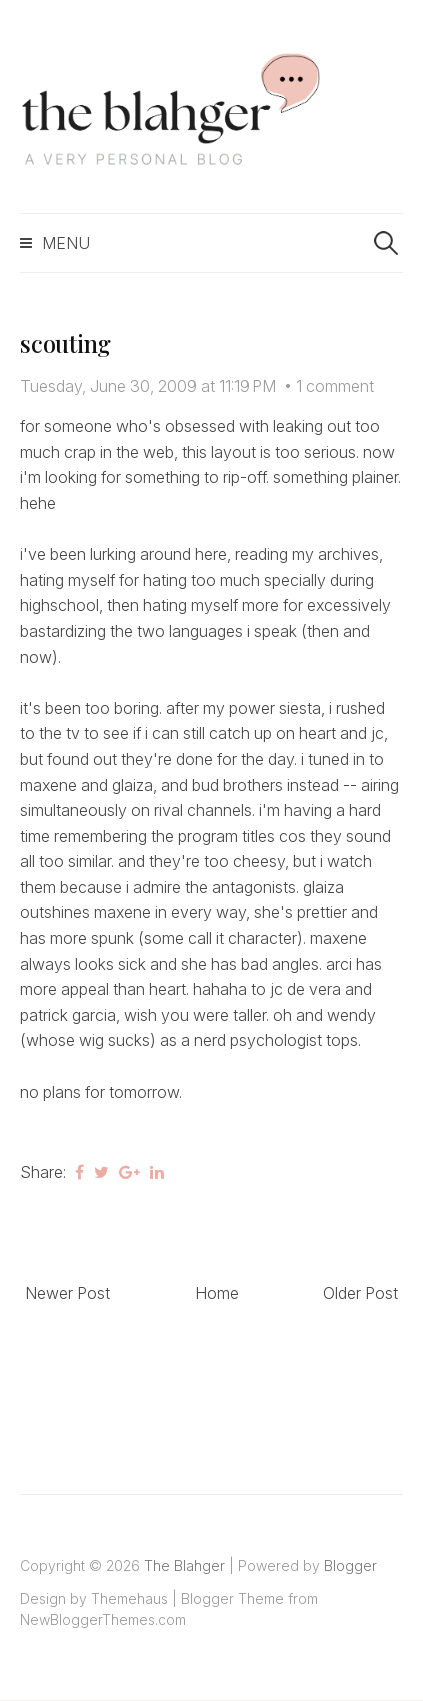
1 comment (335, 386)
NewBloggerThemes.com (103, 1619)
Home (217, 1293)
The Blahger (184, 1565)
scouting (65, 343)
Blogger (350, 1565)
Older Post (360, 1293)
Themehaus (129, 1598)
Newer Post (67, 1293)
